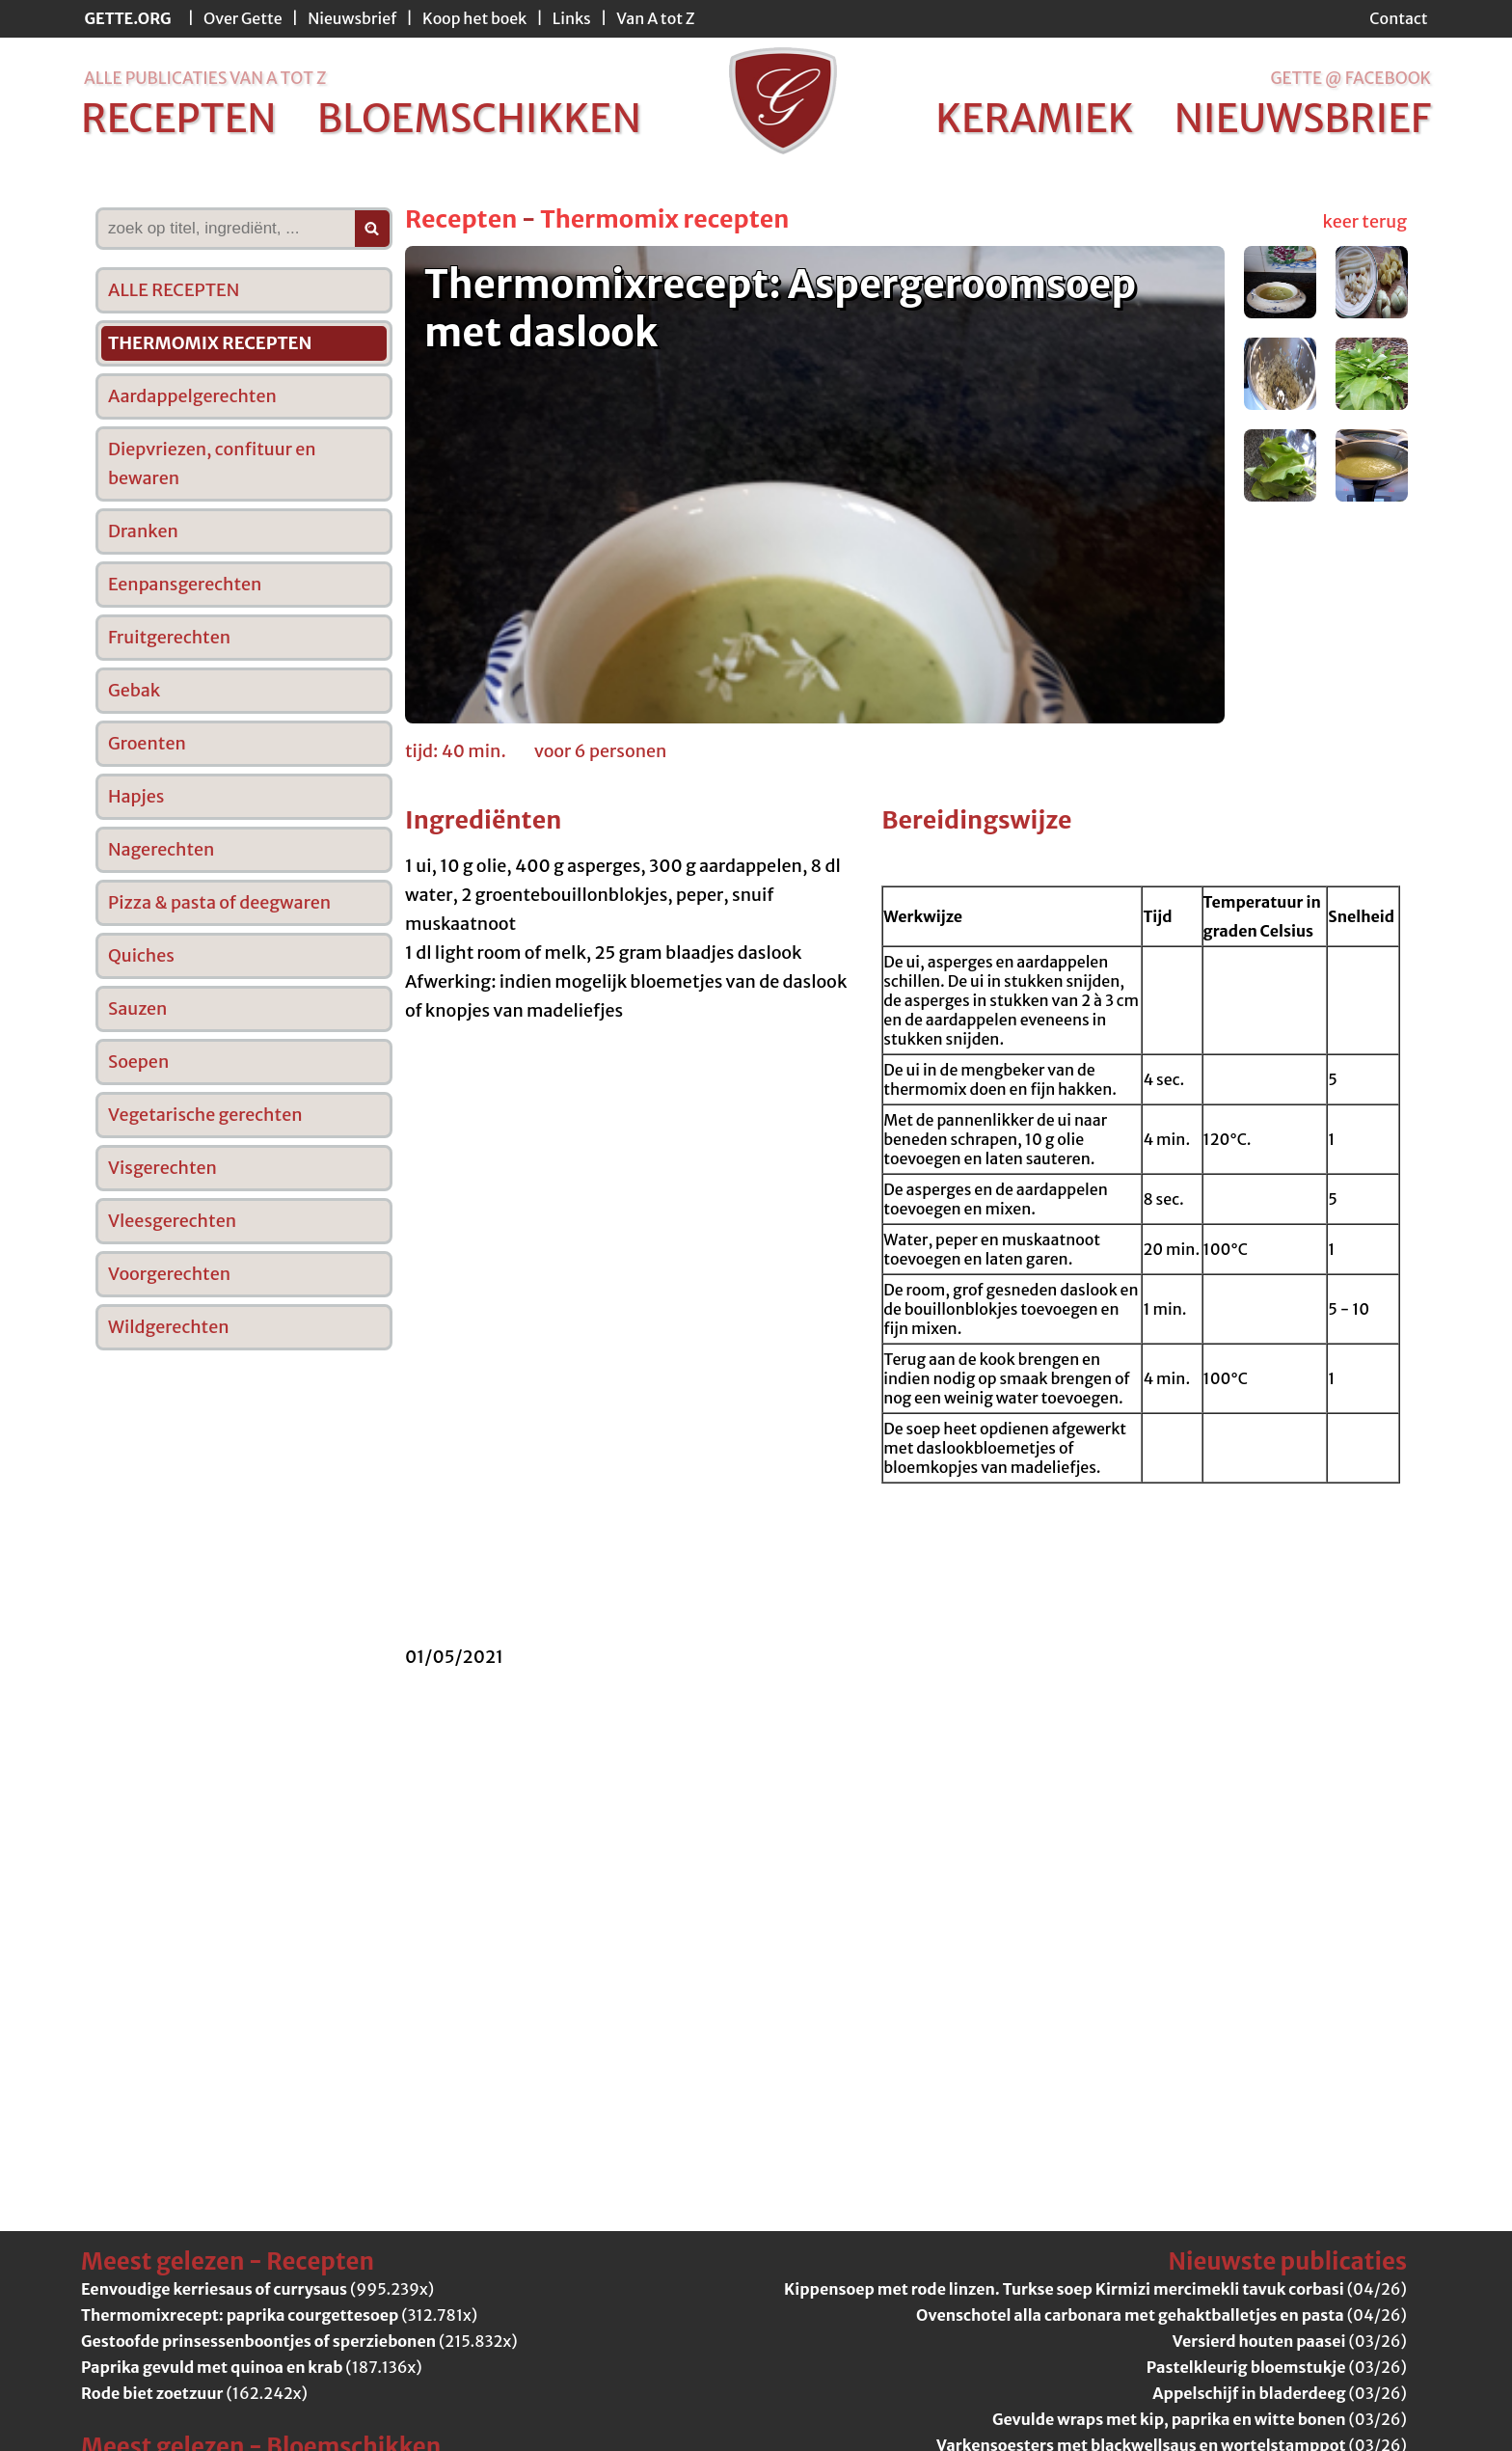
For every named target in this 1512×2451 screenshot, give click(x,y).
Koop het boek (474, 18)
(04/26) (1095, 2289)
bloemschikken (479, 119)
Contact (1398, 18)
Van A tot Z (655, 18)
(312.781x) (279, 2315)
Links (572, 18)
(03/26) (1290, 2341)
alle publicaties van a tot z (205, 78)
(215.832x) (299, 2341)
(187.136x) (251, 2367)
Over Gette (243, 18)
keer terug (1365, 221)
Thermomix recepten (664, 219)
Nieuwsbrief (352, 18)
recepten (179, 119)
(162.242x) (194, 2393)
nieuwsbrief (1302, 119)
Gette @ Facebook (1350, 78)
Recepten (461, 219)
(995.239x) (257, 2289)
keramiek (1034, 119)
